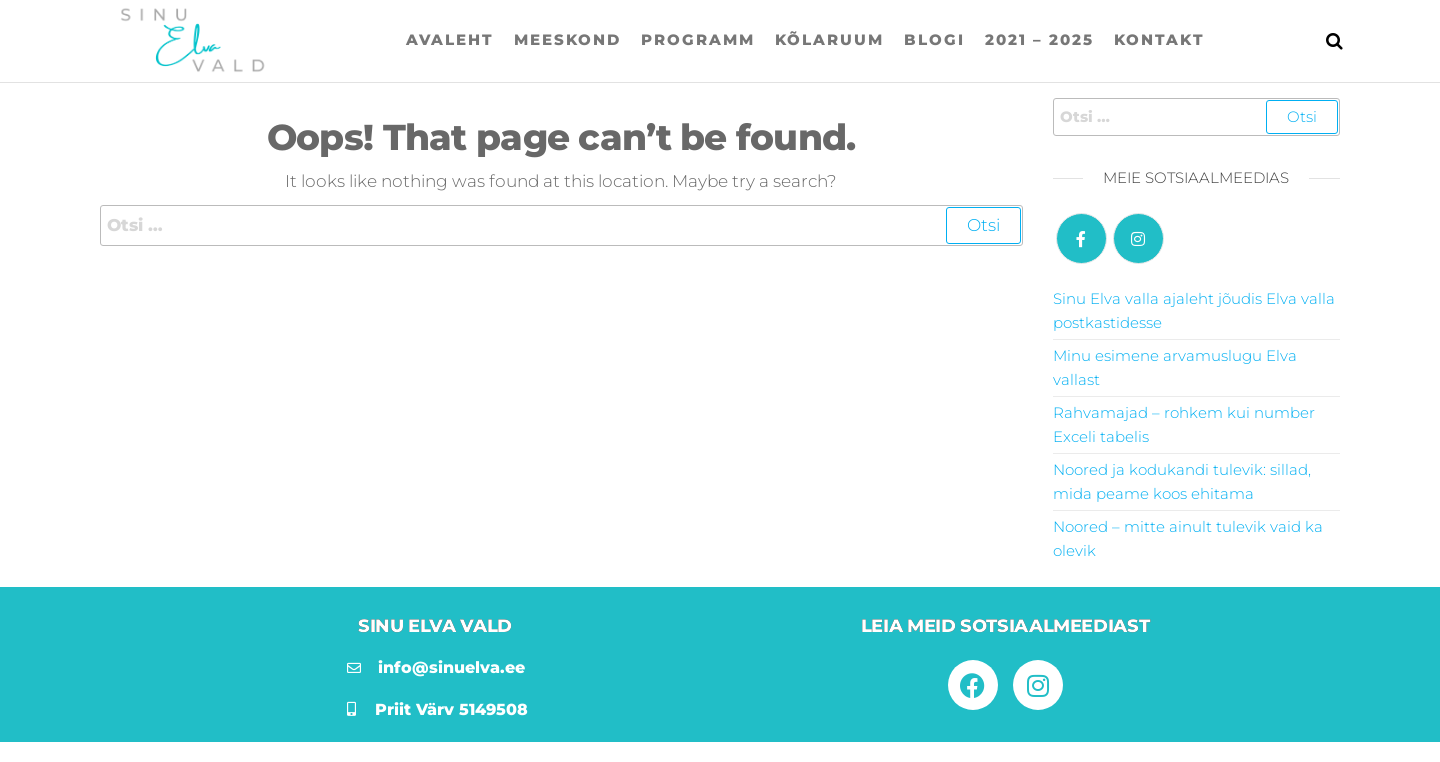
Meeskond (567, 39)
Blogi (934, 39)
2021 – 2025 (1039, 39)
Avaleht (450, 39)
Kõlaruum (829, 39)
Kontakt (1159, 39)
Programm (698, 39)
